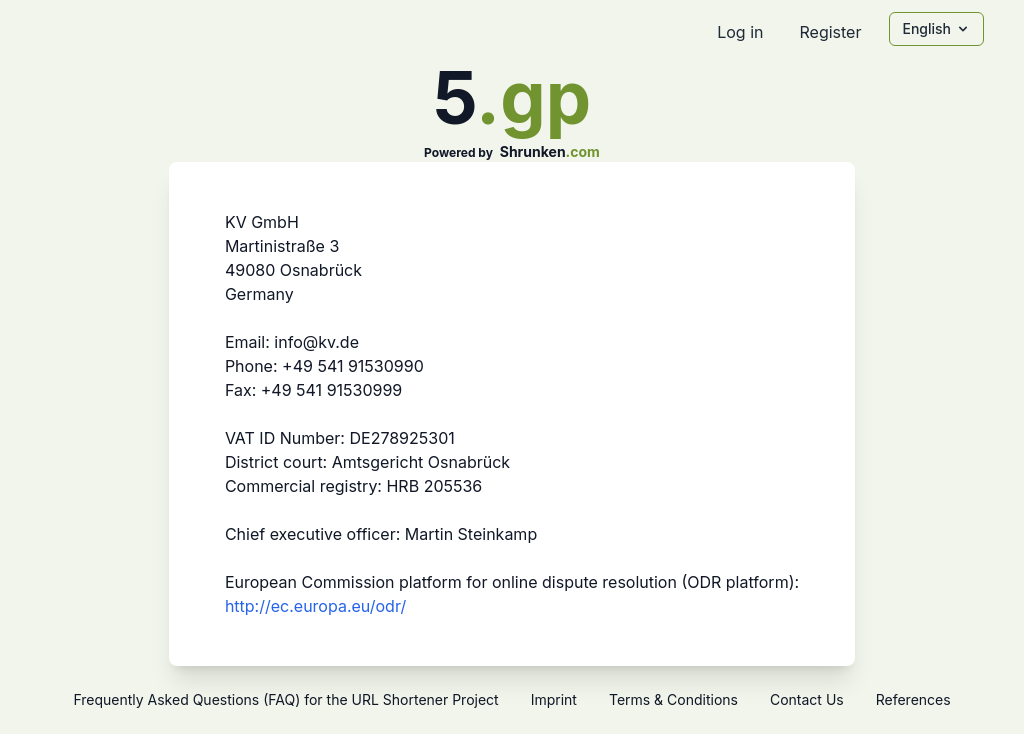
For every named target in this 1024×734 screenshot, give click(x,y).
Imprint (554, 699)
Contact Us (807, 699)
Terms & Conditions (673, 699)
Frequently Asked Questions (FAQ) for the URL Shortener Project (285, 699)
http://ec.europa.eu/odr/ (315, 606)
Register (830, 32)
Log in (740, 32)
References (913, 699)
